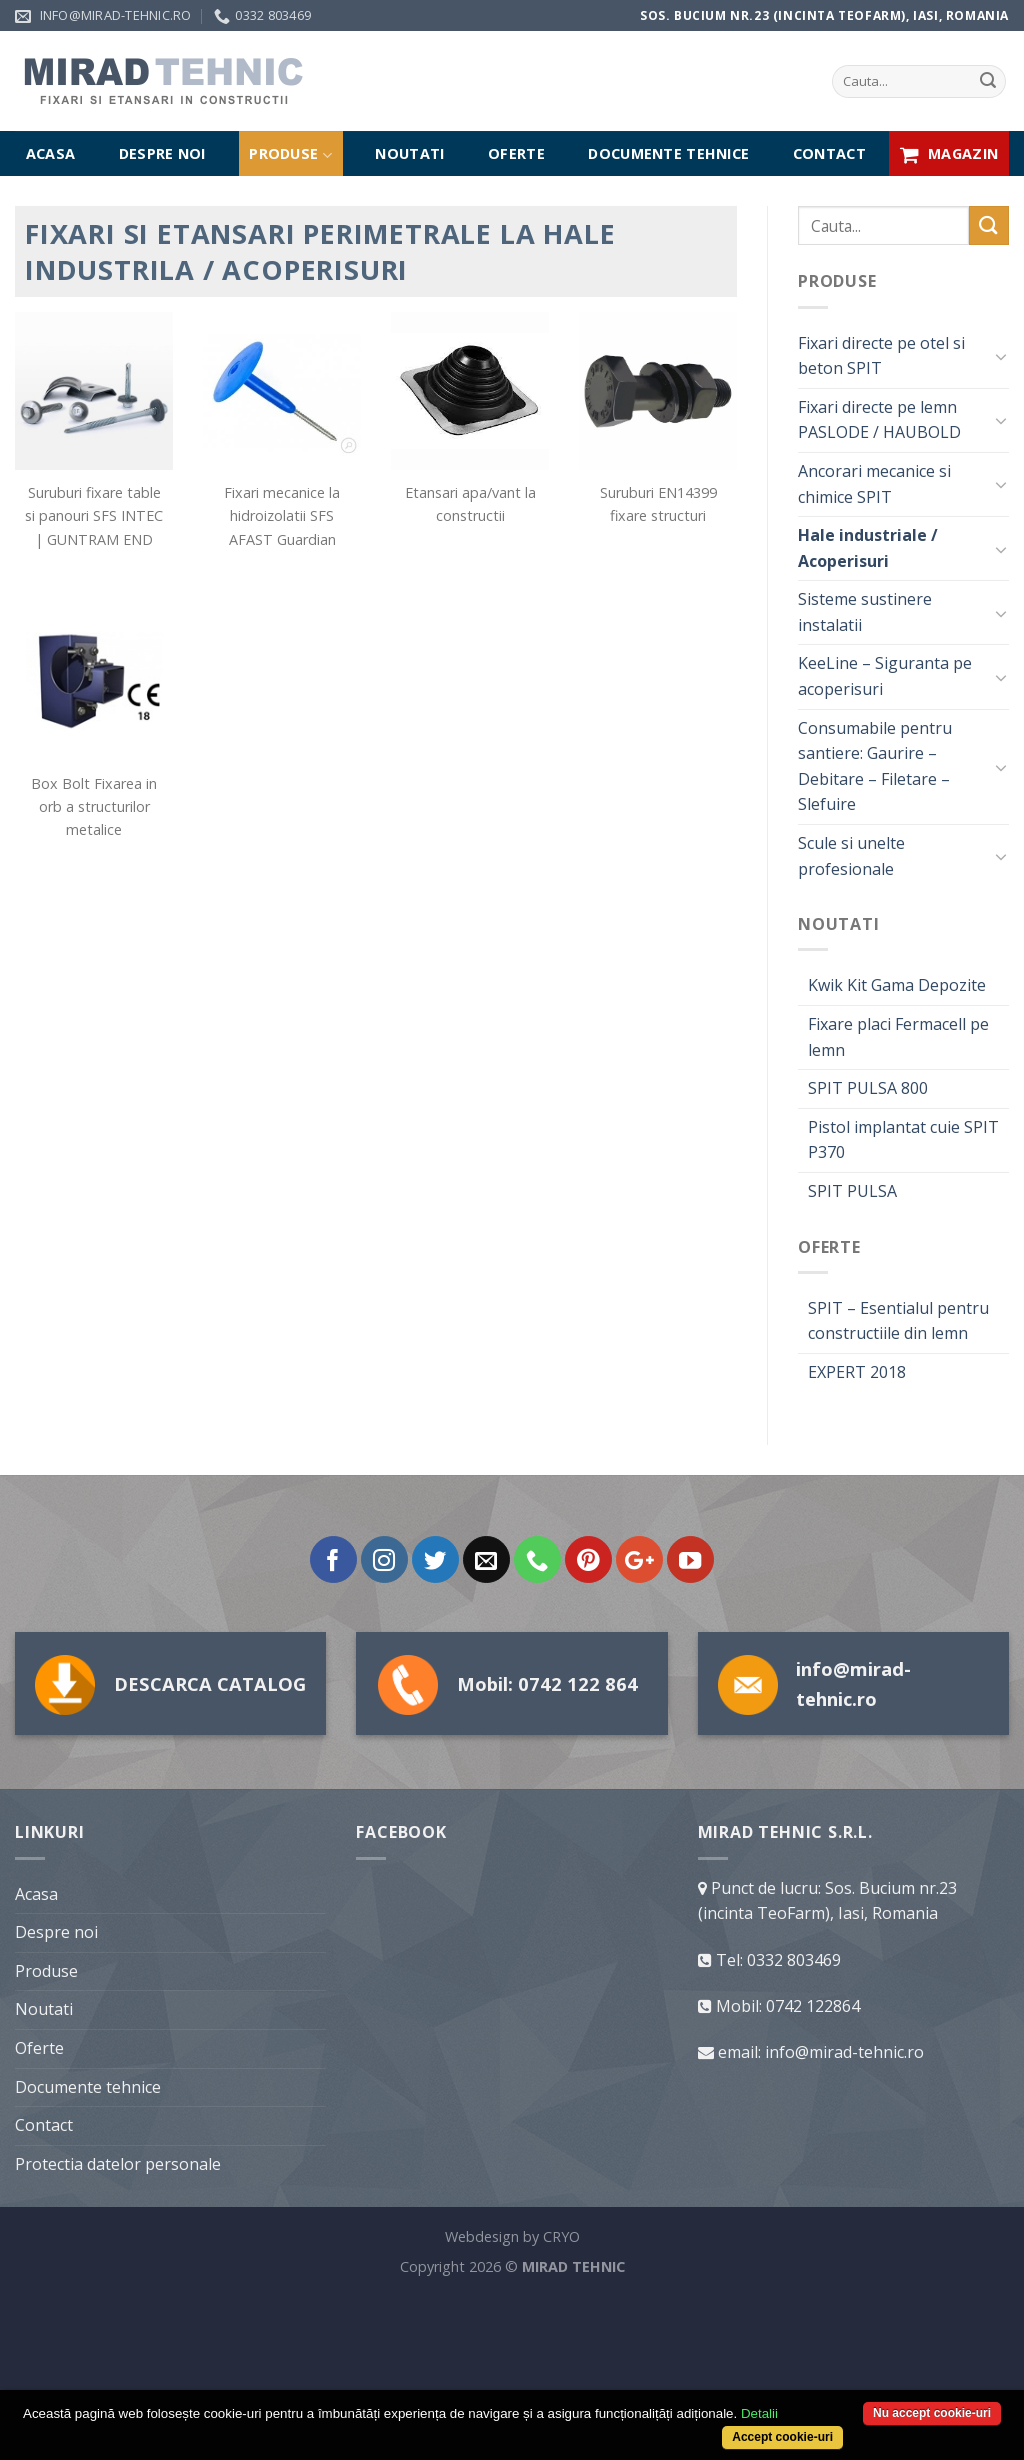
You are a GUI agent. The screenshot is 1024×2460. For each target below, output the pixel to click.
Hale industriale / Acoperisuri (868, 548)
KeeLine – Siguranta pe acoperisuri (885, 676)
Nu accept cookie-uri (932, 2413)
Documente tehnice (668, 153)
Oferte (516, 153)
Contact (829, 153)
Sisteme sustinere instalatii (865, 612)
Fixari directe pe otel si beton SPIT (881, 356)
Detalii (759, 2413)
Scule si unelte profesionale (851, 856)
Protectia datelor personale (118, 2330)
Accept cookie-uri (782, 2437)
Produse (290, 154)
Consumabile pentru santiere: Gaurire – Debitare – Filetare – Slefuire (875, 766)
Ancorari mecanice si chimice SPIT (874, 484)
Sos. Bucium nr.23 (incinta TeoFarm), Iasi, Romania (824, 15)
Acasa (50, 153)
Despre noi (162, 153)
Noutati (409, 153)
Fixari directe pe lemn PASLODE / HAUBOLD (879, 420)
